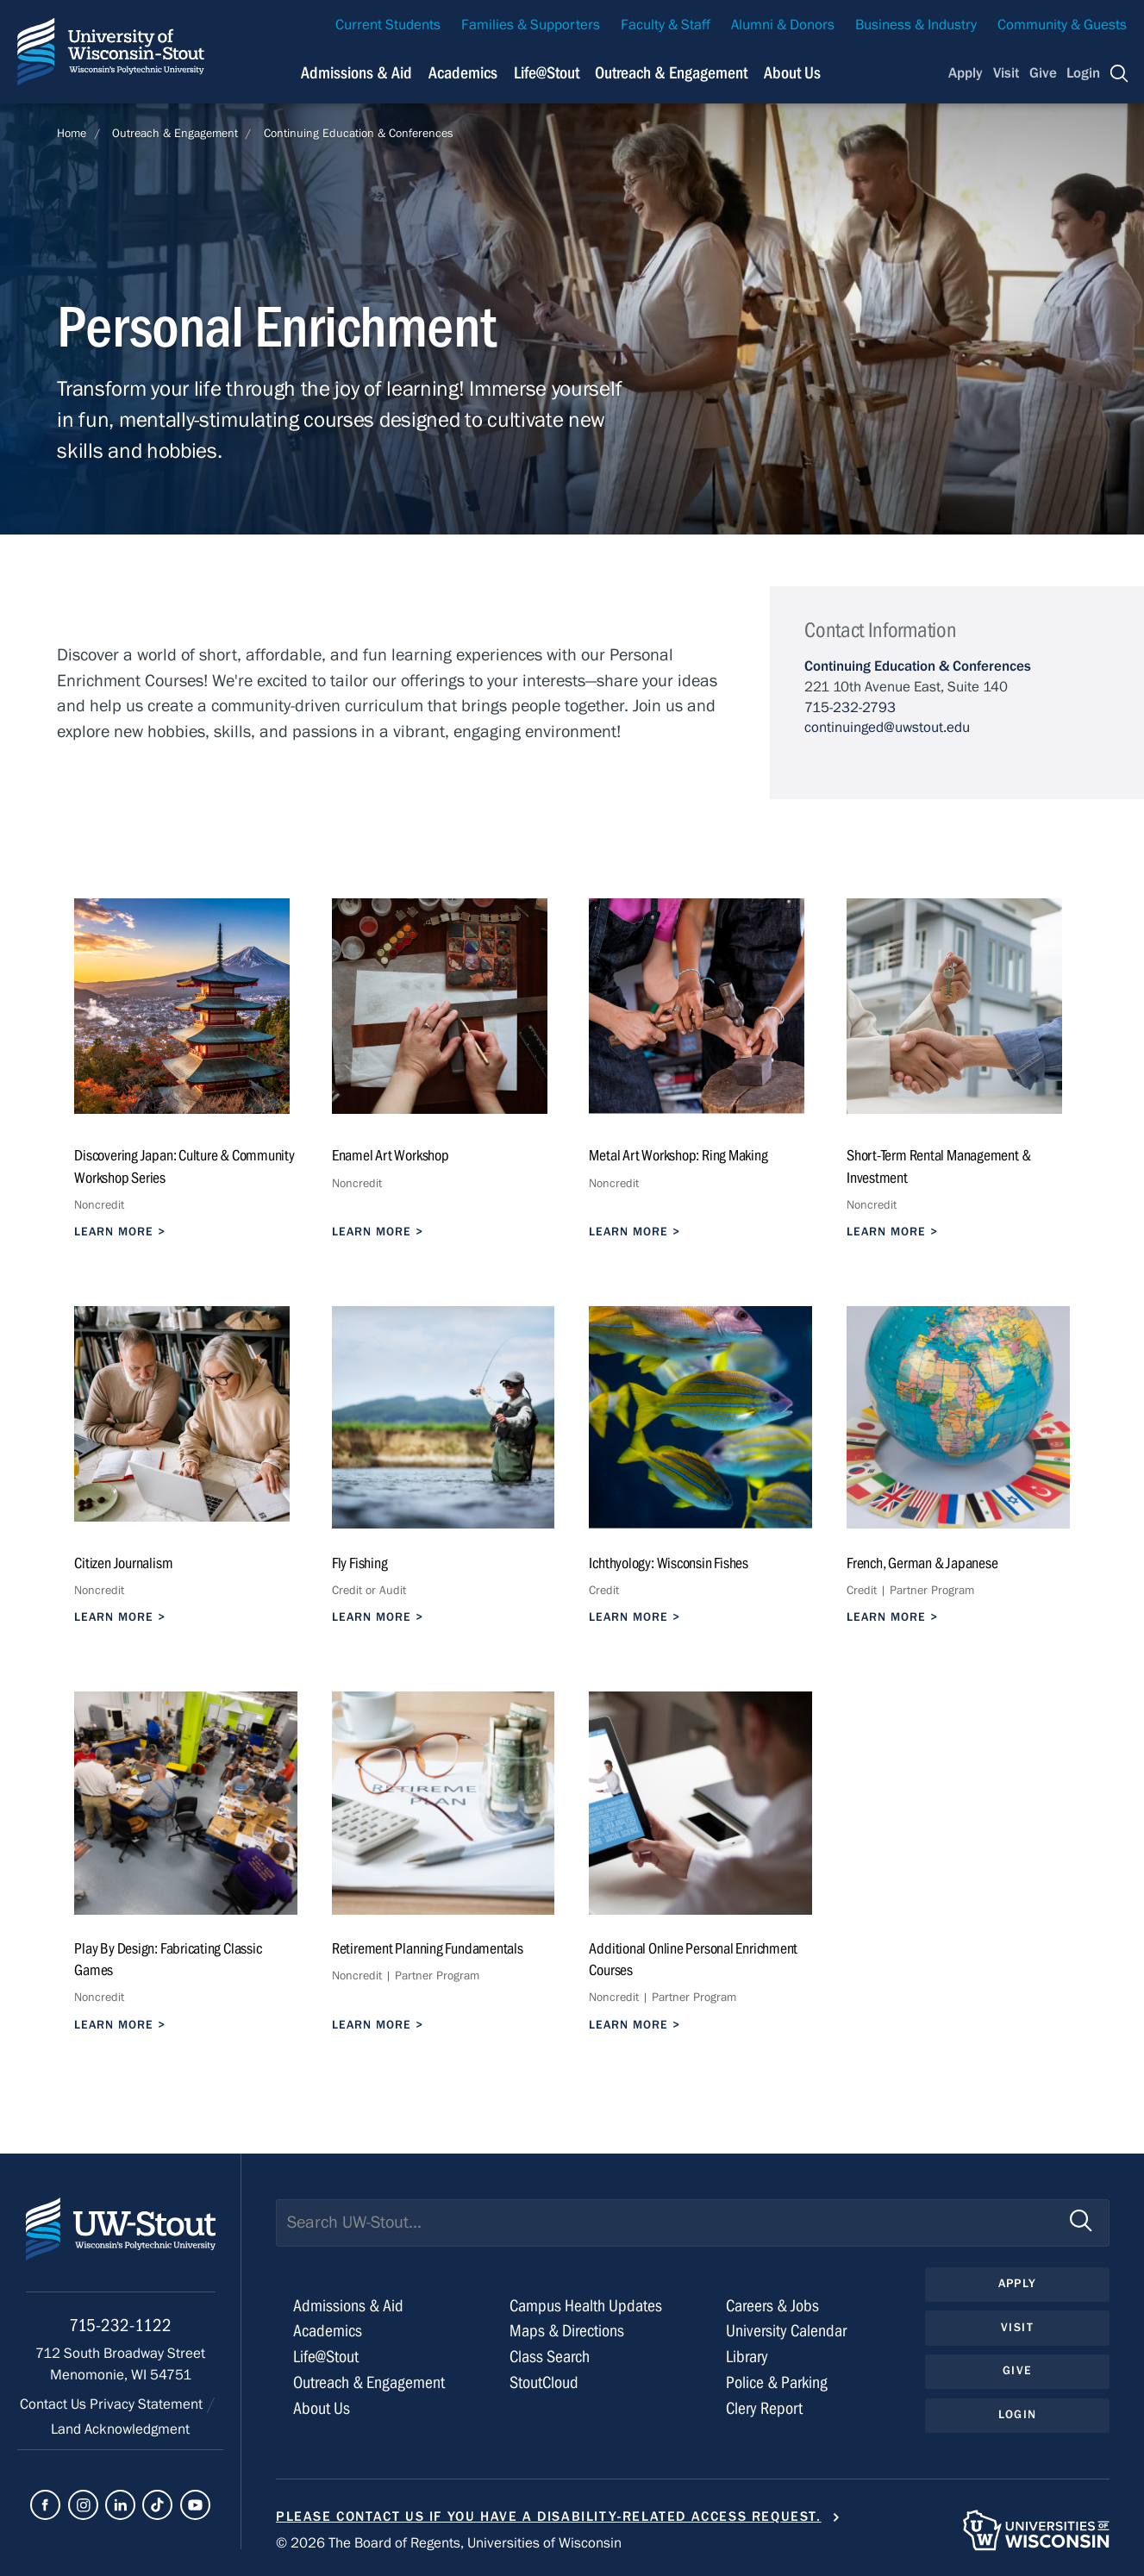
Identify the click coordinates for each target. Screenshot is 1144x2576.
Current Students (388, 25)
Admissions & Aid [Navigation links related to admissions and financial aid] (356, 73)
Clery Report (764, 2408)
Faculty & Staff (665, 25)
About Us (792, 73)
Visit (1006, 73)
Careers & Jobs (772, 2306)
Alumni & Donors (783, 25)
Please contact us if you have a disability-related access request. (549, 2516)
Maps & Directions (566, 2331)
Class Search (549, 2357)
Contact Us (55, 2404)
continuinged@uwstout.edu (887, 727)
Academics (327, 2331)
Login (1083, 73)
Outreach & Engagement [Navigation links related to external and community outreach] (671, 73)
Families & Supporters (530, 25)
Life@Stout (326, 2357)
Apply (965, 73)
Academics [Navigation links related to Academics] (462, 73)
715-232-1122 (120, 2325)
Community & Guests (1062, 25)
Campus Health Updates (585, 2306)
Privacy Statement (148, 2404)
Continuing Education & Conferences (358, 134)
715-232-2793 (850, 707)
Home (71, 134)
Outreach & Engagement (175, 134)
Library (747, 2357)
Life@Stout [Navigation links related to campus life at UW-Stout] (546, 73)
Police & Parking (777, 2382)
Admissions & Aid (348, 2306)
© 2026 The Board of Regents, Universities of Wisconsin (449, 2543)
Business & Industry (916, 25)
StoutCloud (543, 2382)
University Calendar (786, 2331)
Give (1043, 73)
